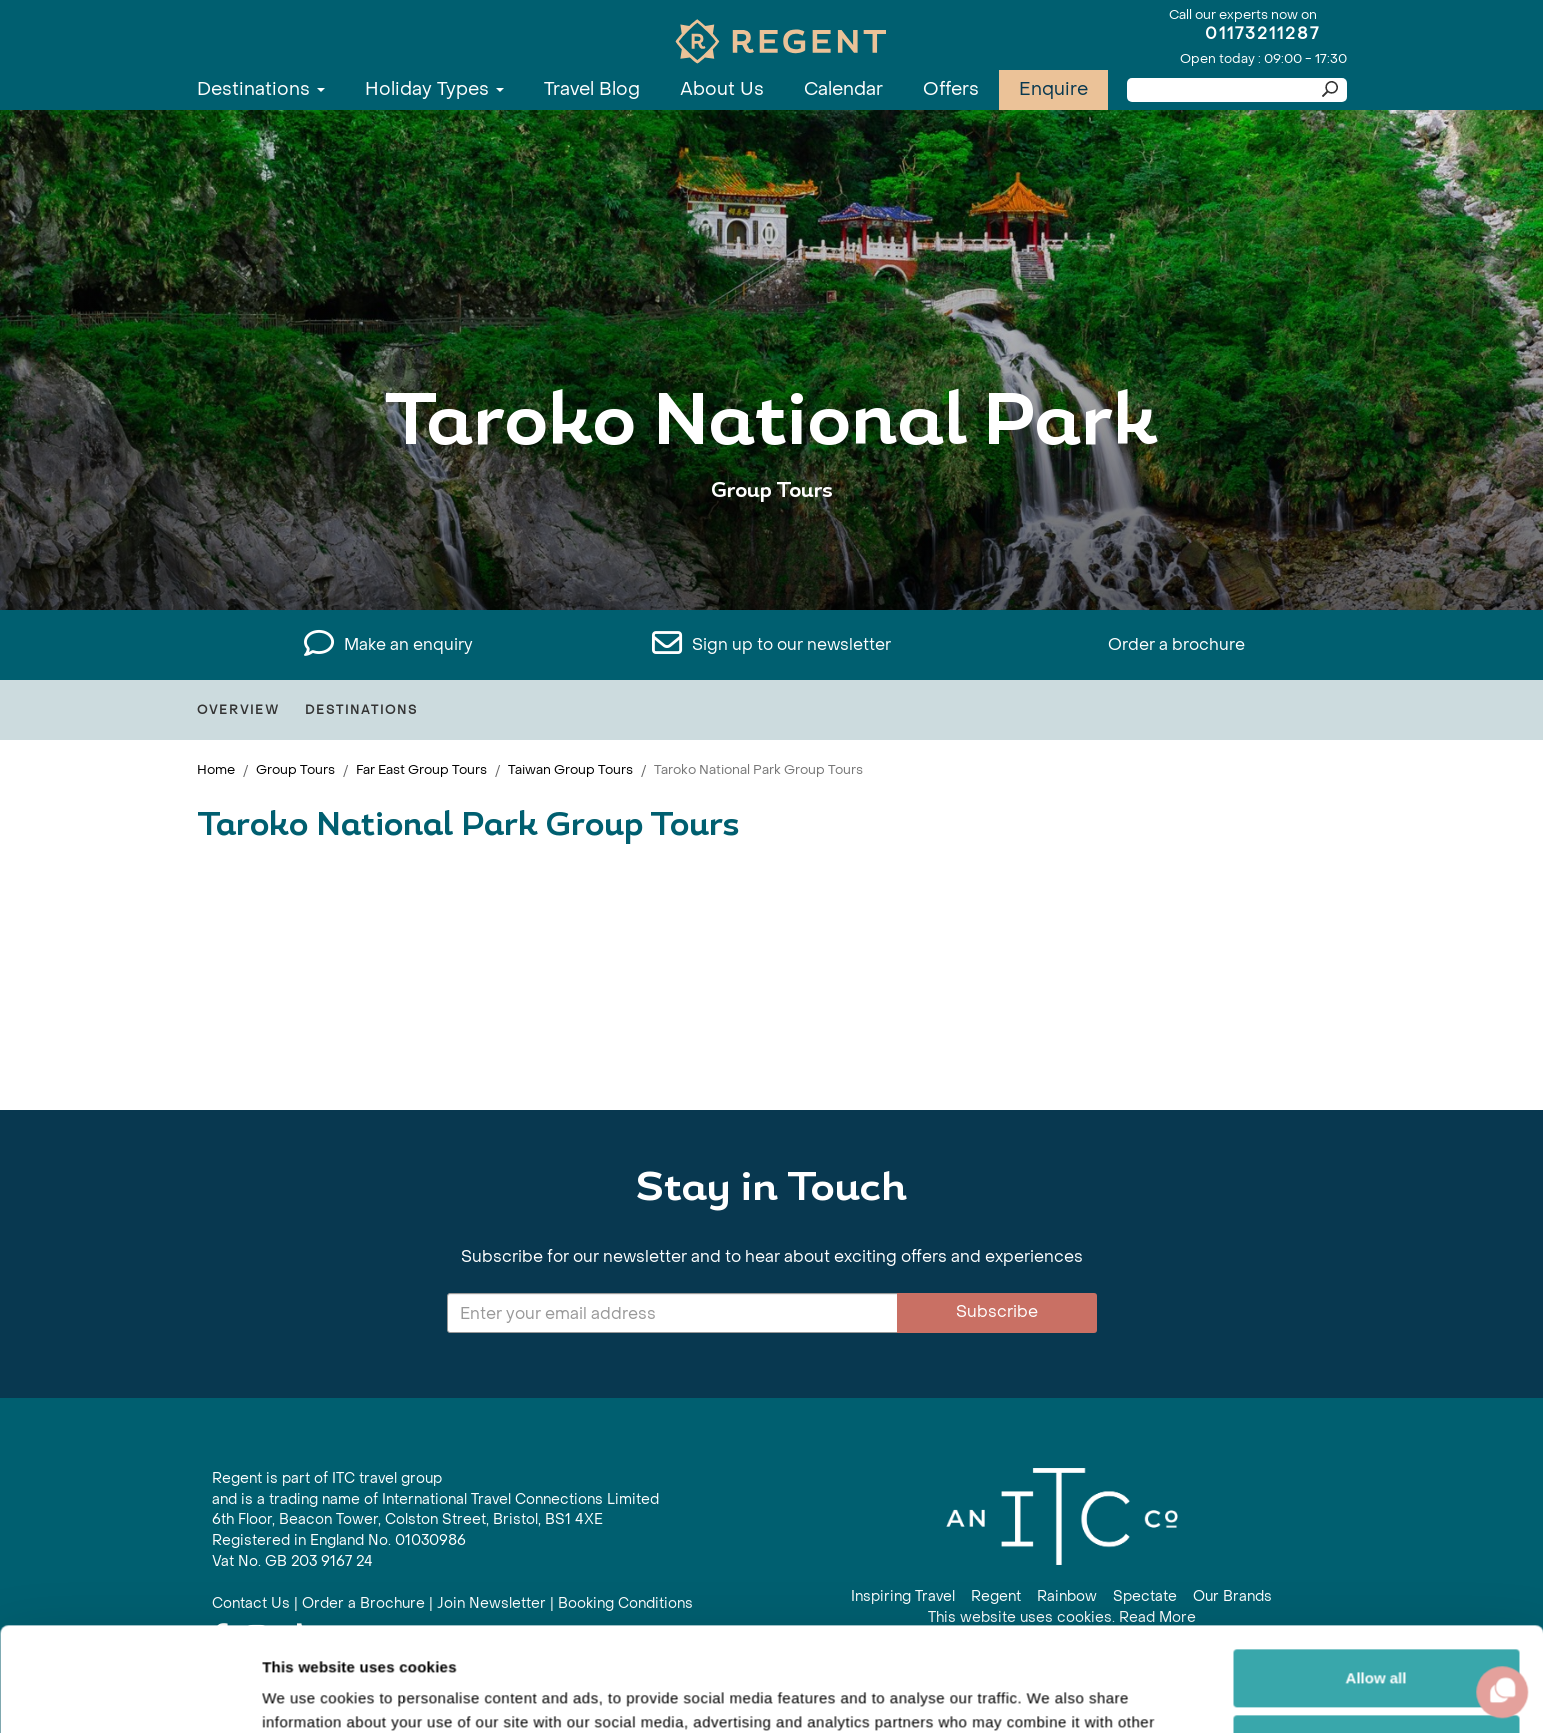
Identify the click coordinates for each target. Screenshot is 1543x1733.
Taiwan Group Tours (570, 769)
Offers (951, 89)
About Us (722, 89)
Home (216, 769)
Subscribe (997, 1311)
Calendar (843, 89)
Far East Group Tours (421, 769)
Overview (238, 710)
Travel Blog (592, 89)
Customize (1377, 1635)
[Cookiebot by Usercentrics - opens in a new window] (129, 1694)
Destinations (261, 89)
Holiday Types (434, 89)
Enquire (1053, 89)
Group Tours (295, 769)
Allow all (1376, 1570)
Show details (308, 1693)
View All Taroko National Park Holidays (772, 552)
